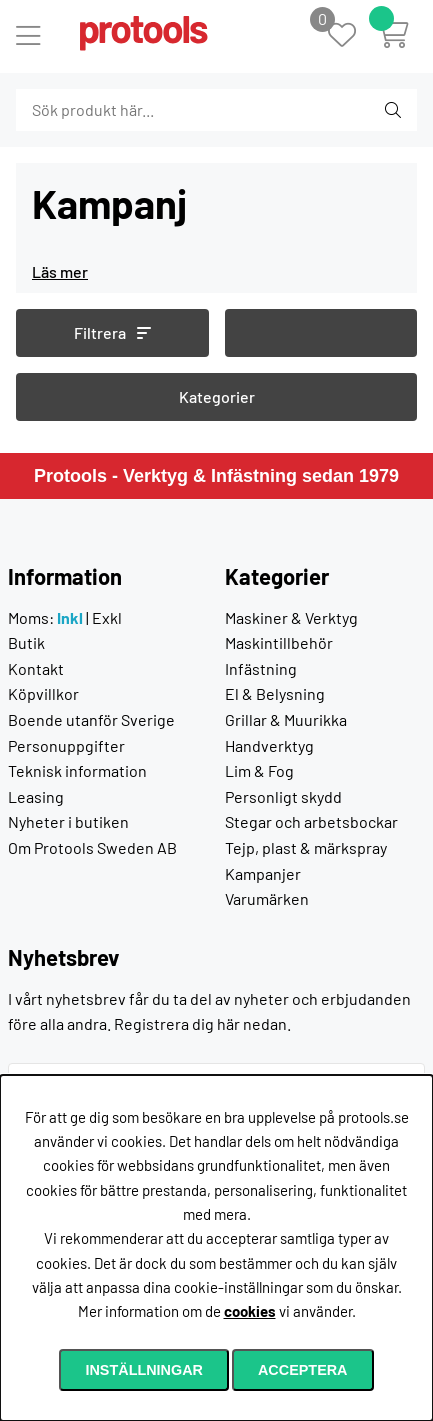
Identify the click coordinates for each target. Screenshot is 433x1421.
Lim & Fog (259, 770)
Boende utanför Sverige (91, 719)
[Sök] (124, 110)
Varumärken (267, 898)
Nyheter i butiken (68, 821)
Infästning (261, 668)
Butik (26, 642)
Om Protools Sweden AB (92, 847)
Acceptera (303, 1370)
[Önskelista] (352, 36)
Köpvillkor (43, 693)
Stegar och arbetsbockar (311, 821)
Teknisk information (77, 770)
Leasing (36, 796)
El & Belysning (275, 693)
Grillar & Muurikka (286, 719)
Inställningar (144, 1370)
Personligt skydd (283, 796)
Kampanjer (263, 873)
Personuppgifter (66, 745)
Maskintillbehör (279, 642)
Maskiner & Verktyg (291, 617)
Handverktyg (269, 745)
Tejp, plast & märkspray (306, 847)
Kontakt (36, 668)
